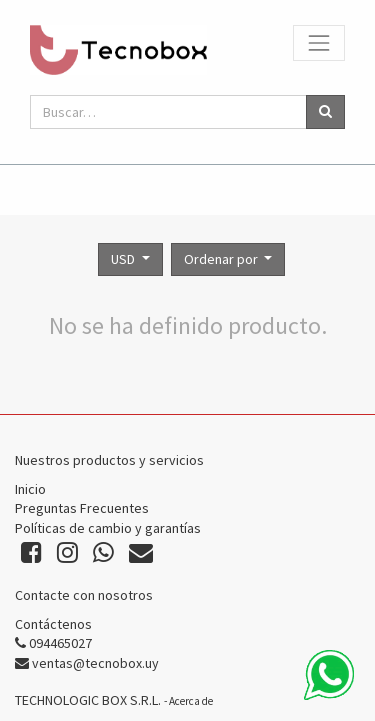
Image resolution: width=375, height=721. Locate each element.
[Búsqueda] (325, 112)
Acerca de (191, 701)
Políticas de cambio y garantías (108, 528)
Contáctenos (53, 624)
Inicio (30, 489)
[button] (228, 260)
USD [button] (124, 259)
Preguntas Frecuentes (82, 508)
